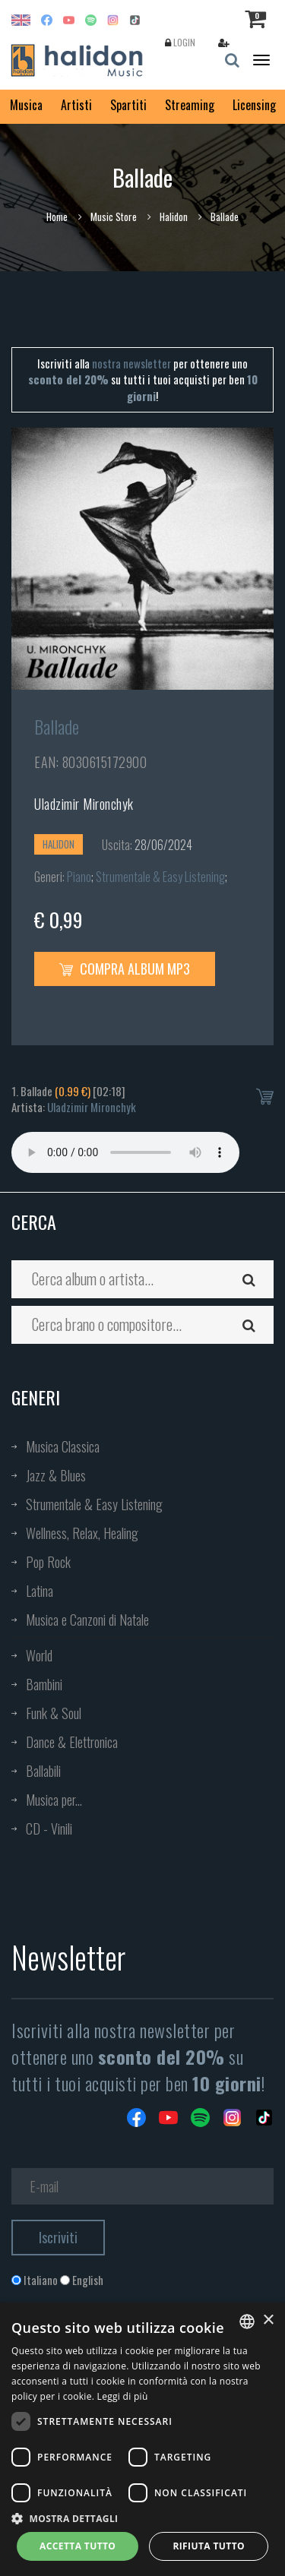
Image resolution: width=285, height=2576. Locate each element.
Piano (79, 877)
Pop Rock (48, 1562)
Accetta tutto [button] (78, 2546)
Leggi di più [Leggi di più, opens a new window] (122, 2396)
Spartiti (128, 105)
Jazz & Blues (56, 1475)
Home (57, 216)
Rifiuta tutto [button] (209, 2546)
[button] (142, 2518)
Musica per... (54, 1800)
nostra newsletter (131, 363)
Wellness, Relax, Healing (82, 1533)
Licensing (254, 105)
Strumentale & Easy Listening (160, 877)
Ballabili (43, 1771)
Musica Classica (63, 1446)
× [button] (268, 2320)
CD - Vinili (49, 1828)
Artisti (76, 105)
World (39, 1655)
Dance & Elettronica (72, 1742)
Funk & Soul (53, 1713)
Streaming (189, 105)
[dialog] (142, 2439)
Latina (39, 1591)
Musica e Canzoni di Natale (87, 1619)
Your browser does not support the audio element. (125, 1152)
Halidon (174, 216)
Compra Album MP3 (124, 968)
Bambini (44, 1684)
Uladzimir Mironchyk (84, 804)
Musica (26, 105)
